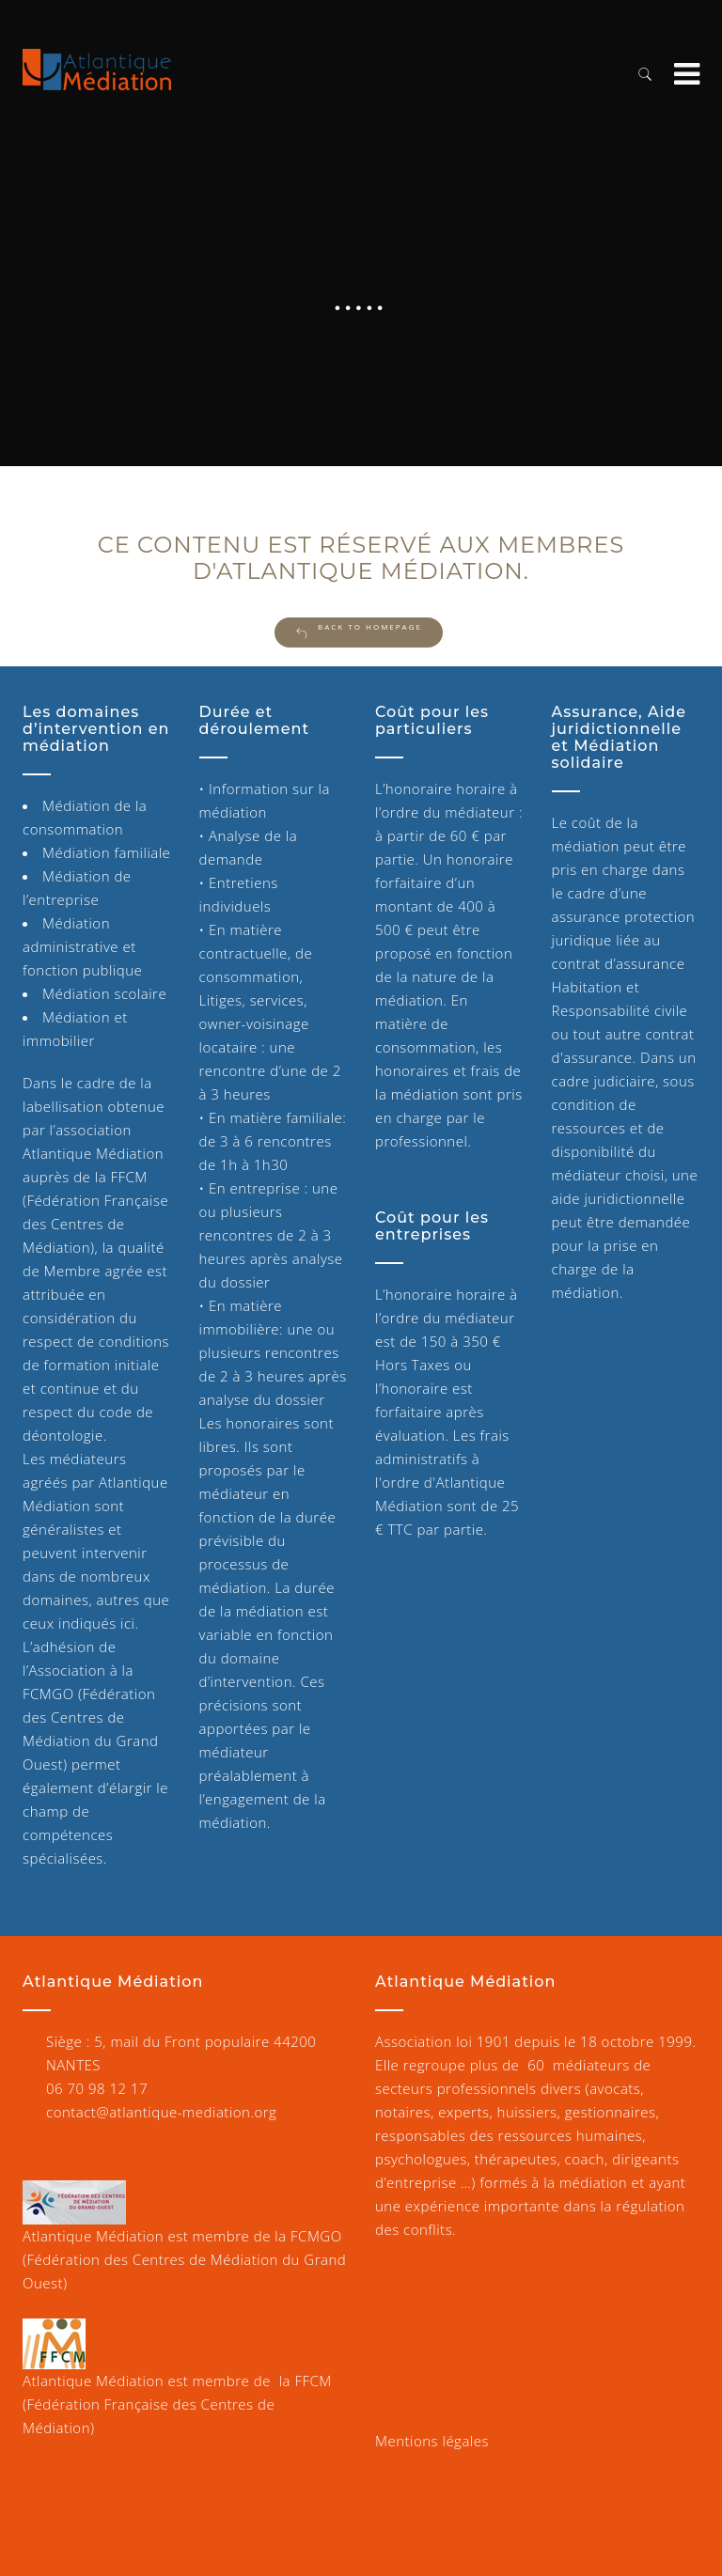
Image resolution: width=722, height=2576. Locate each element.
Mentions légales (432, 2440)
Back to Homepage (358, 630)
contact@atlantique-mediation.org (161, 2111)
